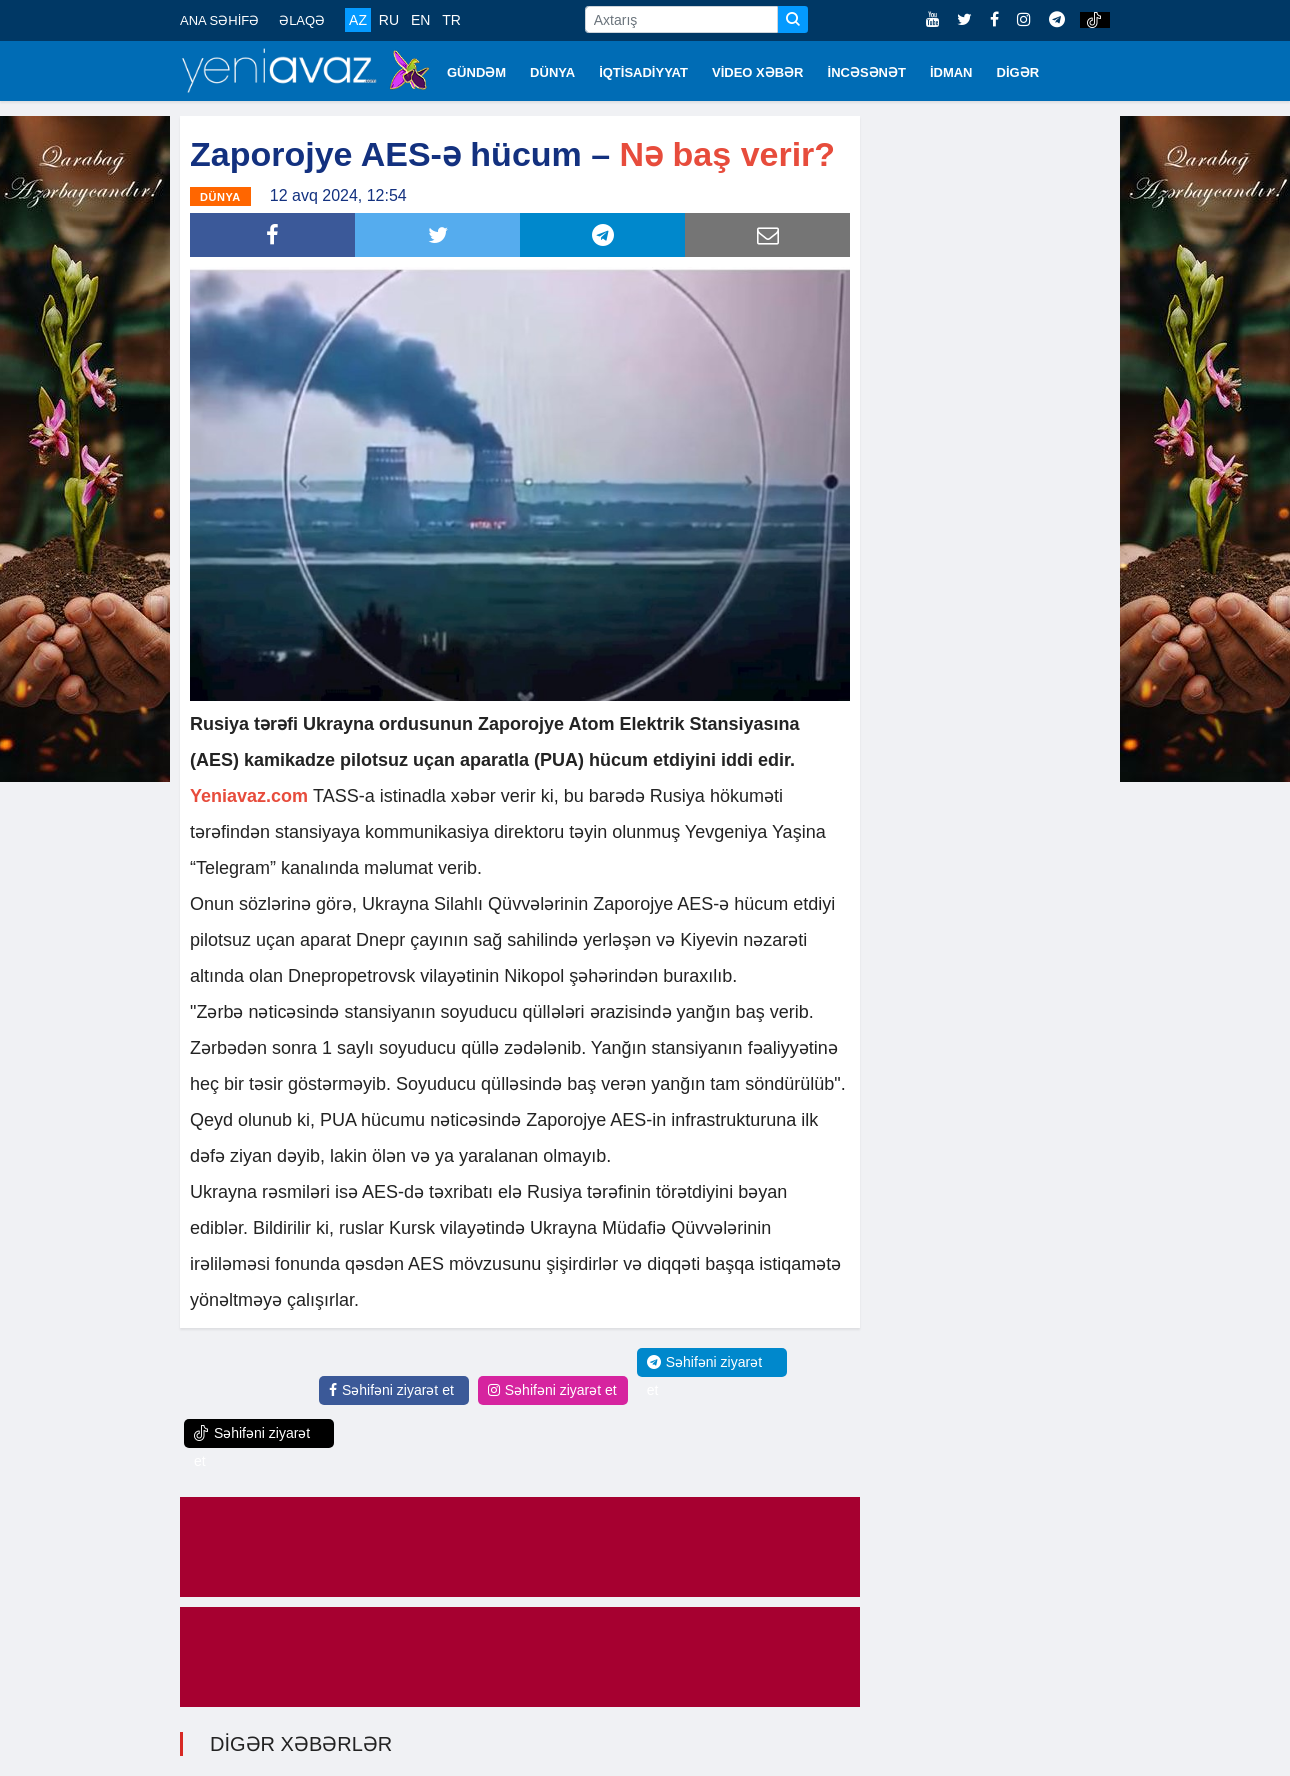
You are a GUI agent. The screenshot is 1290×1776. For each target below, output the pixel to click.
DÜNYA (552, 72)
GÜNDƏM (476, 72)
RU (389, 20)
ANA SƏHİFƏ (219, 20)
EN (420, 20)
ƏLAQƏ (302, 20)
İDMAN (951, 72)
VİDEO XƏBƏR (758, 72)
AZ (358, 20)
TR (451, 20)
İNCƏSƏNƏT (867, 72)
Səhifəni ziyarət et (391, 1390)
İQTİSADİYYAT (643, 72)
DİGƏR (1018, 72)
